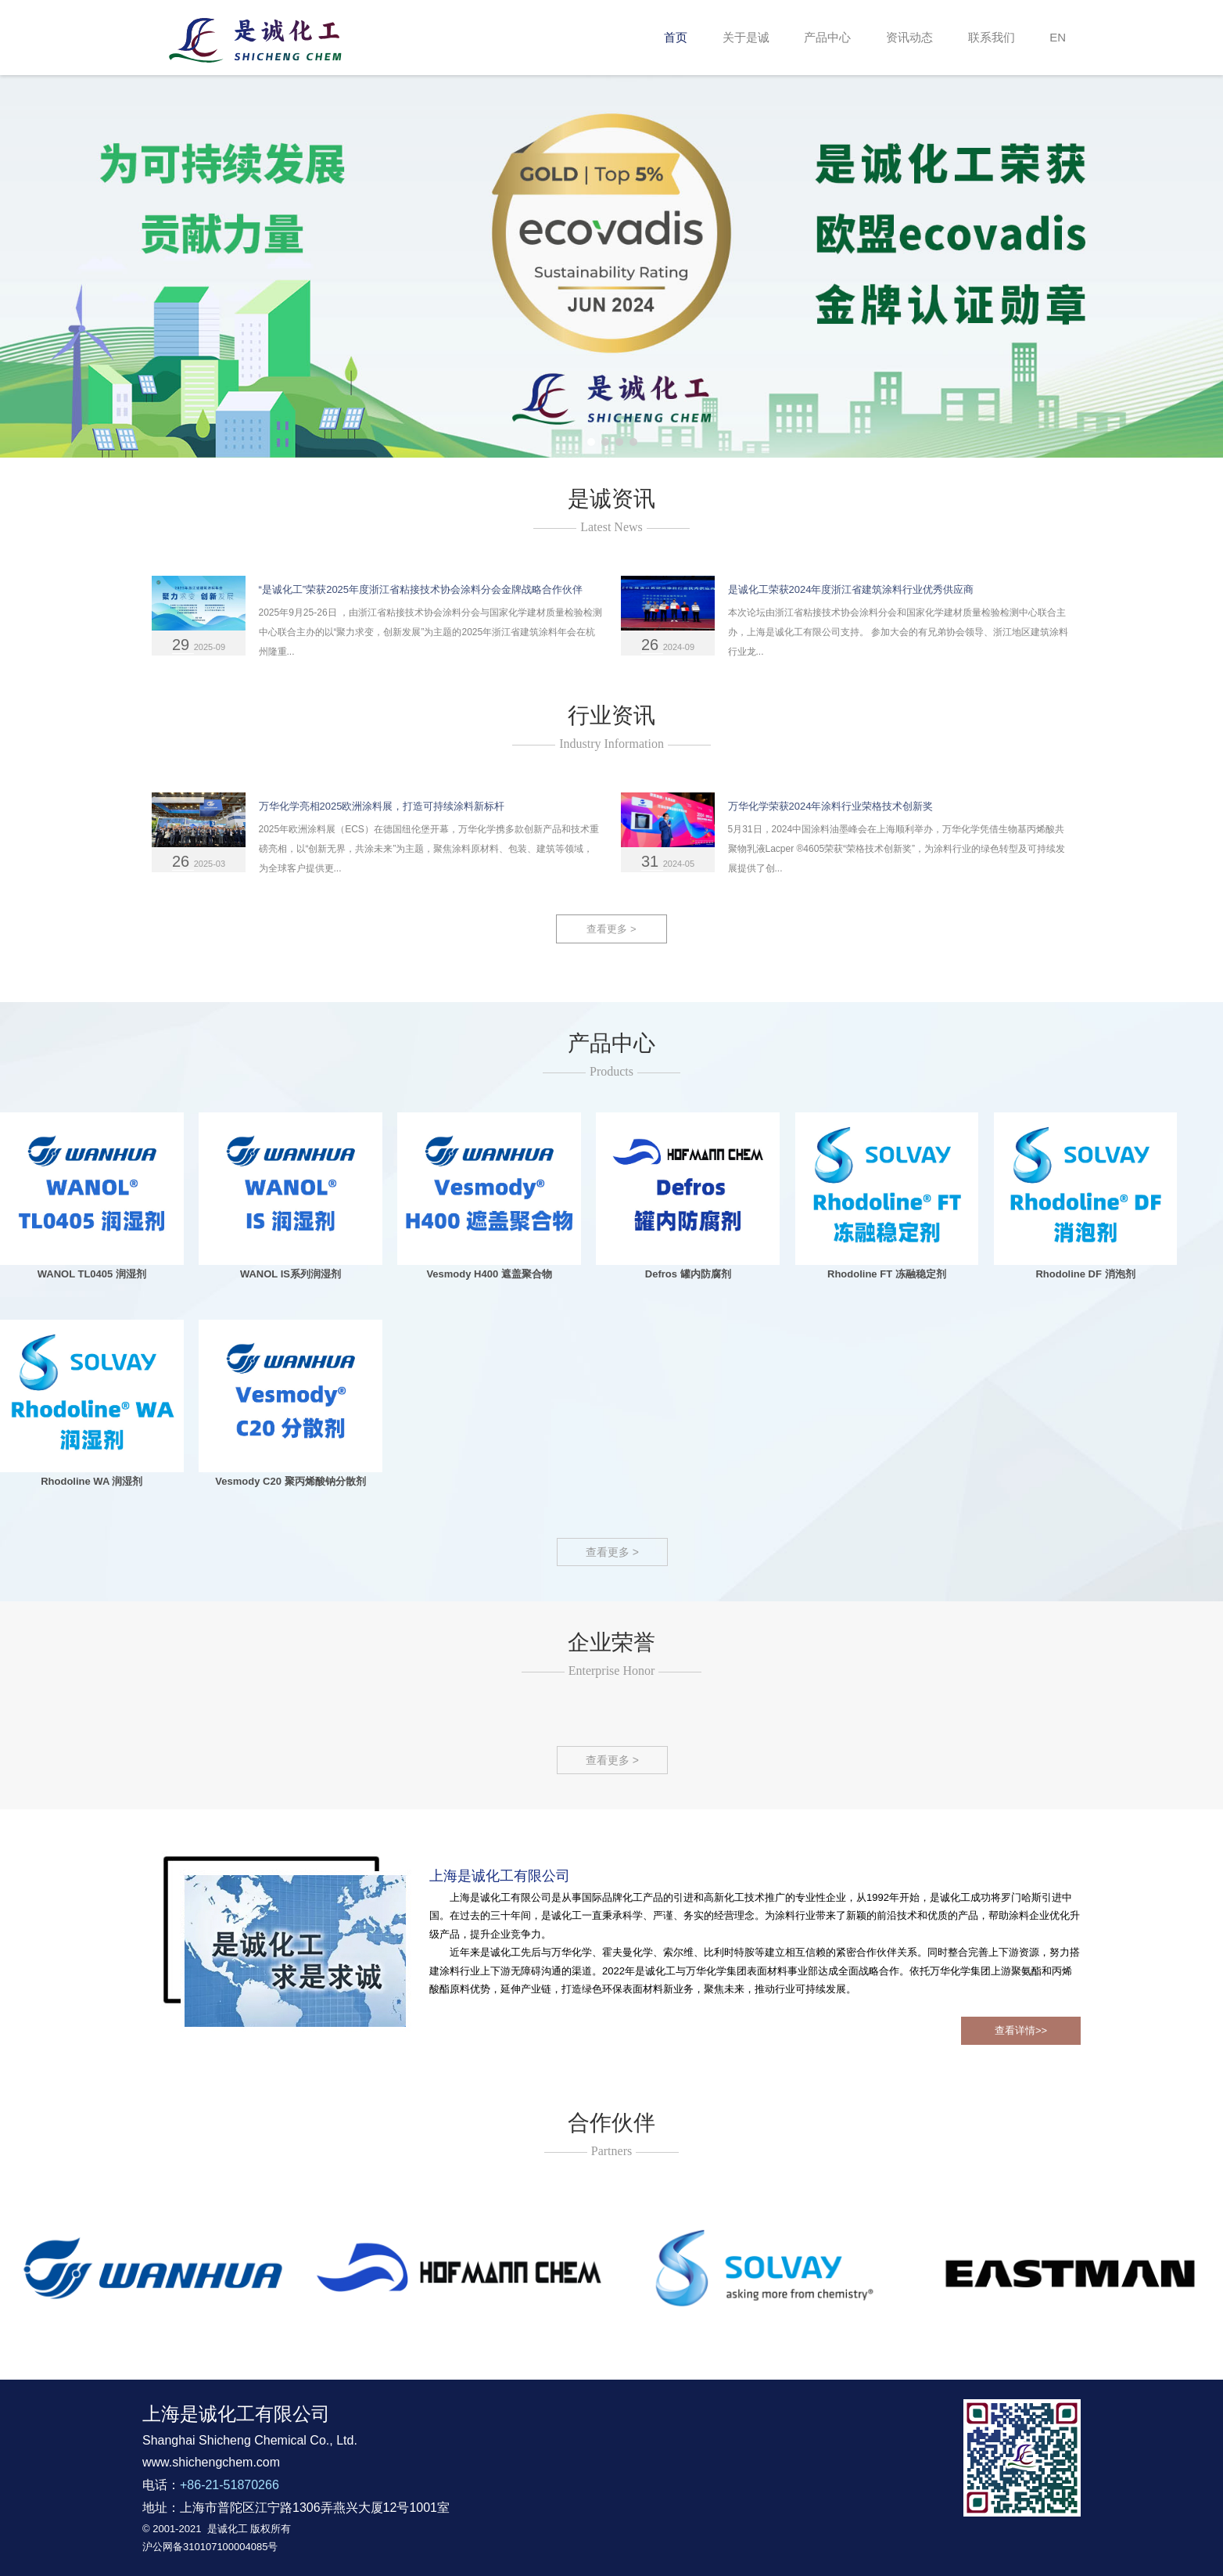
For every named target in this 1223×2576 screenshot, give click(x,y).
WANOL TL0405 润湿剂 (92, 1274)
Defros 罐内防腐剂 (688, 1274)
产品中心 (827, 37)
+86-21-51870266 (229, 2485)
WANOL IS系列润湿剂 (290, 1274)
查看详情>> (1021, 2030)
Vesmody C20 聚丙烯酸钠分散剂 (290, 1481)
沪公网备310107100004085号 (210, 2547)
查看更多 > (611, 929)
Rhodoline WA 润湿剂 (91, 1481)
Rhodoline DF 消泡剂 (1085, 1274)
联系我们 (991, 37)
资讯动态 (909, 37)
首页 (675, 37)
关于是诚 (746, 37)
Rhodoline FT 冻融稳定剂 (886, 1274)
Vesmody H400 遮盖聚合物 (488, 1274)
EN (1057, 37)
